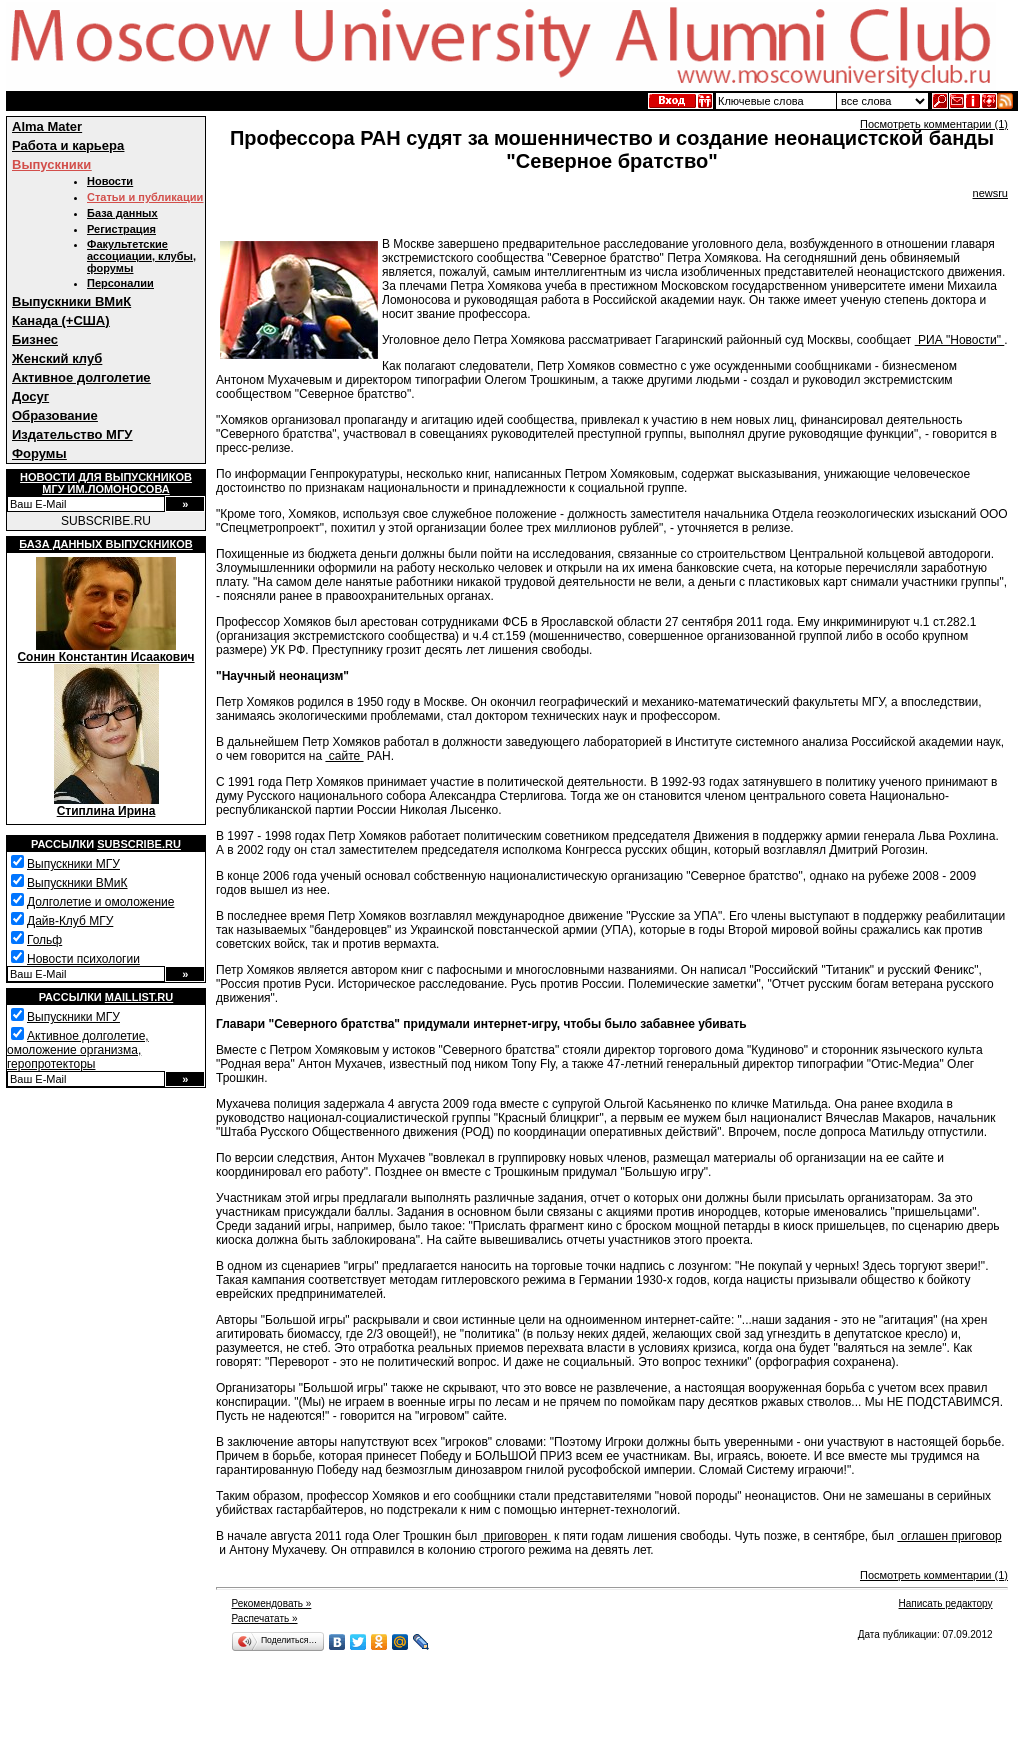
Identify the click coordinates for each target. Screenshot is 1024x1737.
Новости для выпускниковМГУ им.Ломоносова (106, 483)
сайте (344, 756)
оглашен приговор (949, 1536)
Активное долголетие (81, 377)
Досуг (30, 396)
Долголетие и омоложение (100, 902)
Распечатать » (264, 1618)
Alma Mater (47, 126)
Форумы (39, 453)
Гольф (44, 940)
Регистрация (121, 229)
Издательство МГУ (72, 434)
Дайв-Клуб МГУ (70, 921)
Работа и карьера (68, 145)
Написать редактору (946, 1603)
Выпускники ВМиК (71, 301)
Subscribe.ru (139, 844)
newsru (990, 193)
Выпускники (51, 164)
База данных (122, 213)
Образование (55, 415)
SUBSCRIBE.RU (106, 521)
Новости (110, 181)
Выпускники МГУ (73, 864)
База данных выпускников (105, 544)
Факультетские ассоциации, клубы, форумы (141, 256)
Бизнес (35, 339)
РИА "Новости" (960, 340)
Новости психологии (83, 959)
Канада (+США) (61, 320)
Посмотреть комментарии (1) (934, 124)
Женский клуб (57, 358)
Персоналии (120, 283)
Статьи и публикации (145, 197)
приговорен (516, 1536)
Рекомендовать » (271, 1603)
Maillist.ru (139, 997)
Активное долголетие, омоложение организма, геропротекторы (78, 1050)
